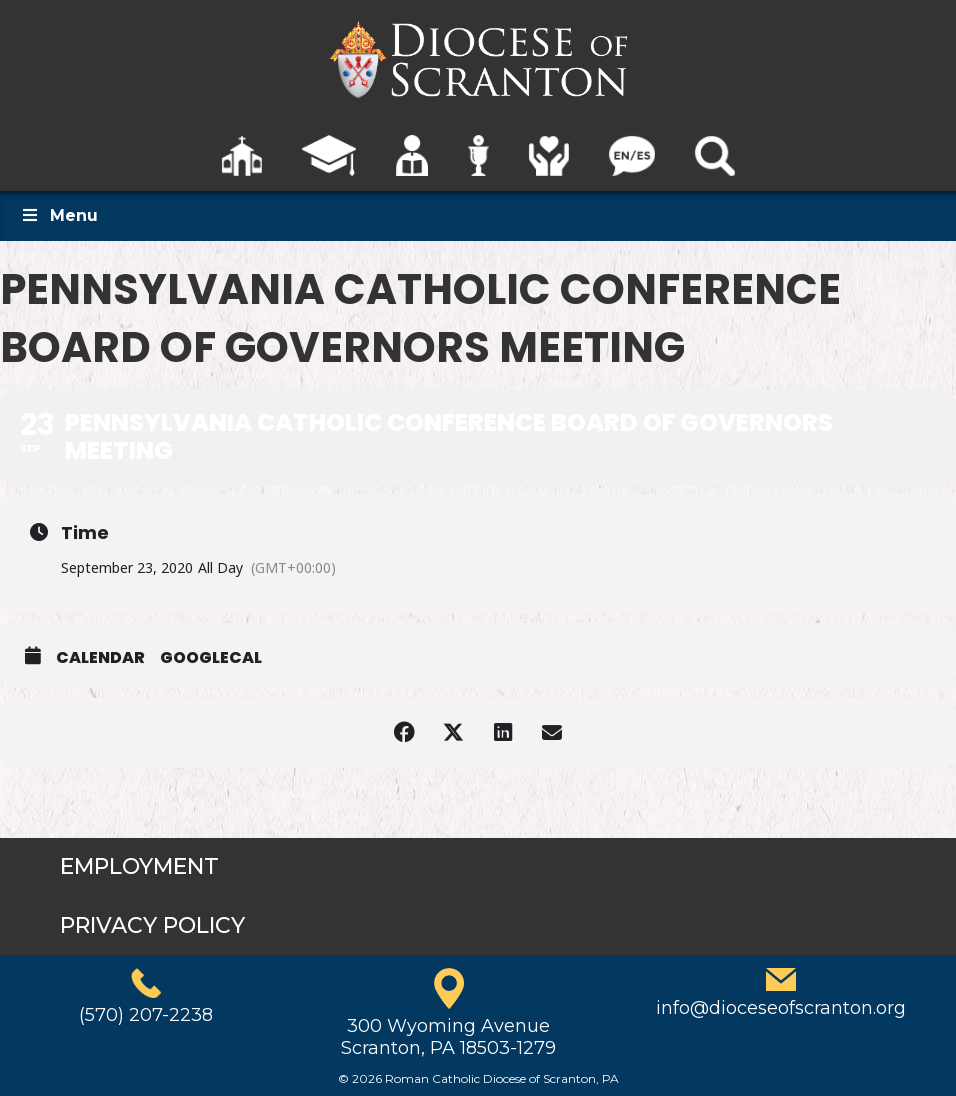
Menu (59, 215)
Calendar (100, 658)
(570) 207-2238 (146, 1015)
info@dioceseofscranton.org (781, 1008)
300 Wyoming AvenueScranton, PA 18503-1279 (448, 1037)
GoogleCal (211, 658)
